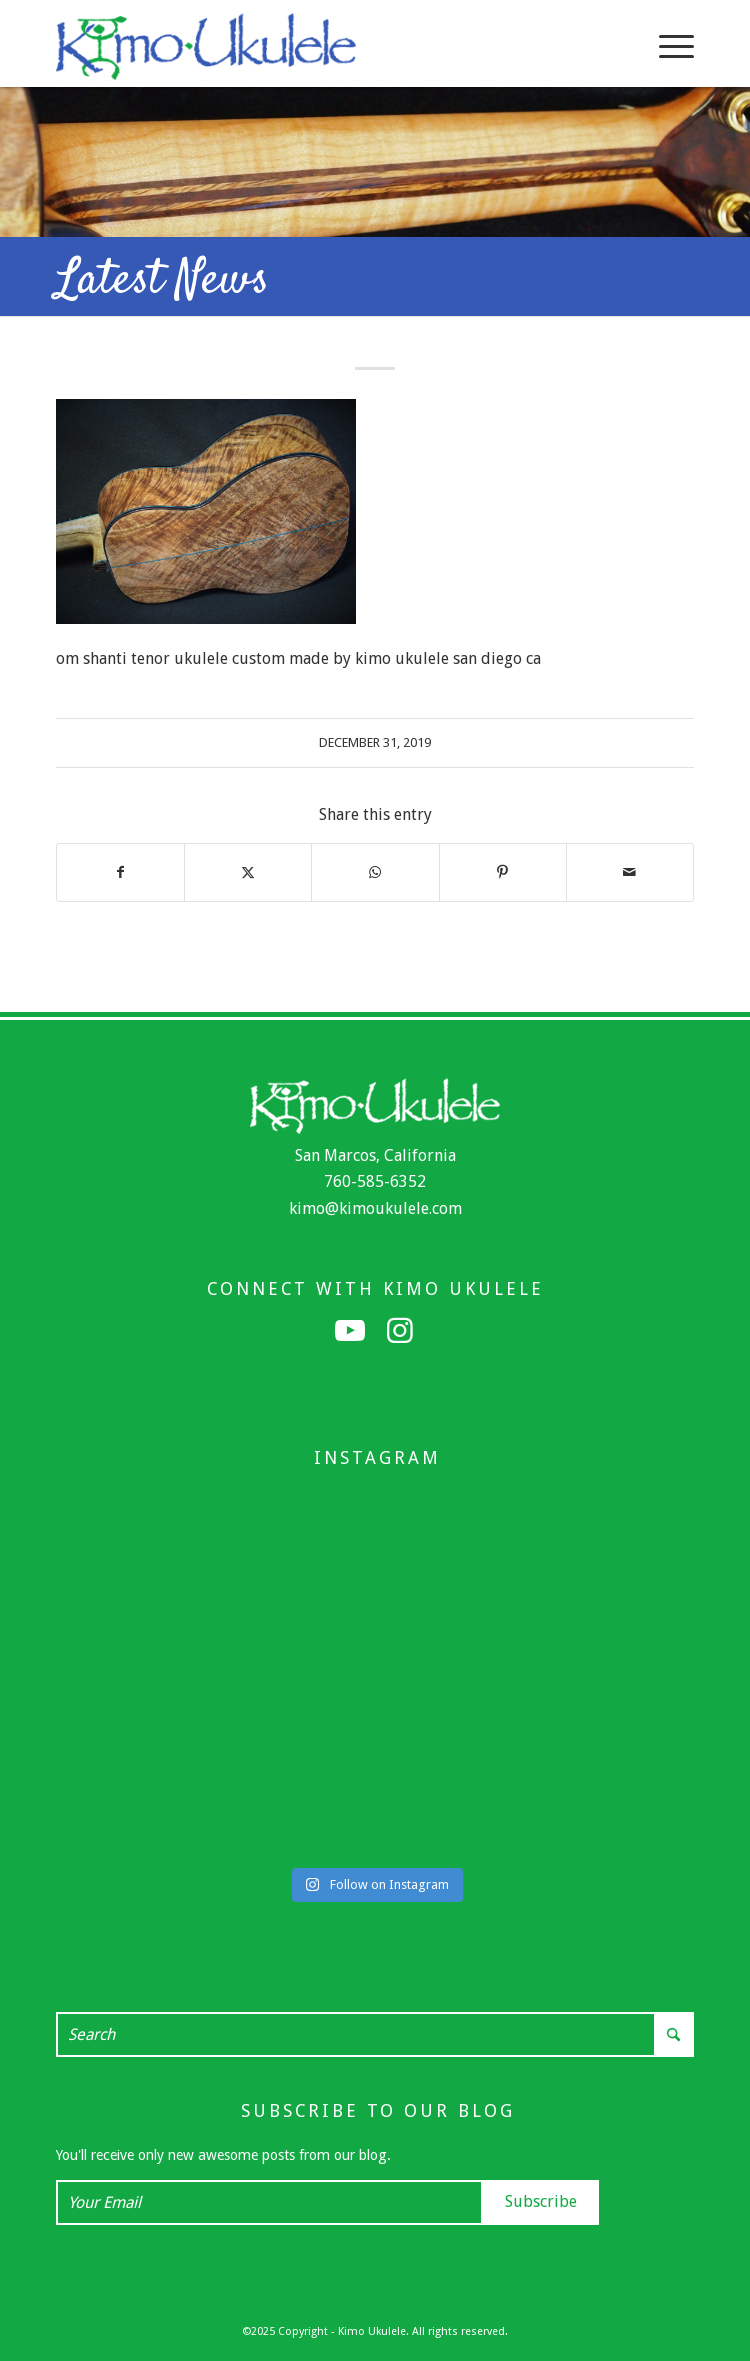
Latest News (162, 281)
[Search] (375, 2034)
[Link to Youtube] (350, 1331)
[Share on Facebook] (120, 872)
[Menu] (666, 46)
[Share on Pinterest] (503, 872)
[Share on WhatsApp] (375, 872)
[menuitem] (666, 46)
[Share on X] (248, 872)
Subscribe (541, 2201)
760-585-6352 (375, 1181)
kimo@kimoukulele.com (375, 1208)
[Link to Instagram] (400, 1331)
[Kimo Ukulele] (311, 46)
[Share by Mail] (630, 872)
